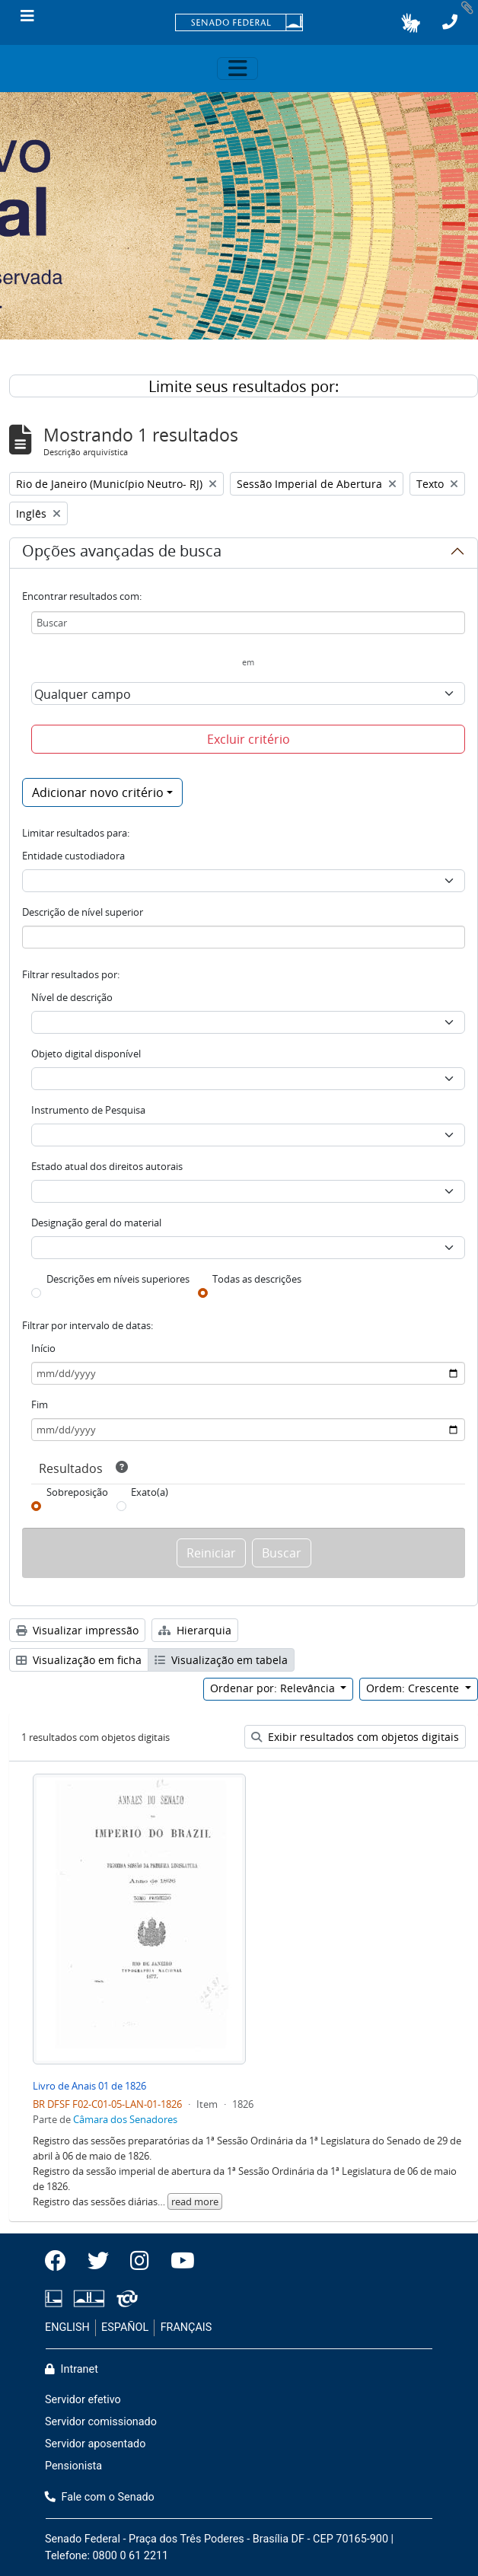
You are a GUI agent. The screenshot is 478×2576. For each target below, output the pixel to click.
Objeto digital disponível (86, 1053)
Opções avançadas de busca (121, 553)
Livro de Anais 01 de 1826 (89, 2086)
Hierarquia (194, 1630)
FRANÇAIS (186, 2327)
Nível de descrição (72, 997)
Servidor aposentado (95, 2443)
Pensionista (73, 2466)
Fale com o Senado (100, 2497)
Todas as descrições (256, 1279)
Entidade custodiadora (73, 855)
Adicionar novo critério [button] (98, 792)
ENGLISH (67, 2327)
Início (43, 1348)
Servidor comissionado (101, 2421)
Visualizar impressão (77, 1630)
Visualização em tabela (221, 1660)
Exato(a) (149, 1492)
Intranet (71, 2369)
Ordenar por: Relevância (274, 1688)
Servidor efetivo (83, 2399)
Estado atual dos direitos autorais (107, 1166)
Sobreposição (77, 1492)
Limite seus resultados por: (243, 386)
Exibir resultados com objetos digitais (355, 1737)
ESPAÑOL (124, 2327)
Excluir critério (248, 739)
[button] (410, 23)
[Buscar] (248, 622)
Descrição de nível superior (82, 912)
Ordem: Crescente (414, 1688)
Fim (39, 1404)
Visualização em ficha (79, 1660)
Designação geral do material (96, 1222)
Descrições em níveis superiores (118, 1279)
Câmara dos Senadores (125, 2119)
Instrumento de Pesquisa (88, 1110)
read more (194, 2201)
